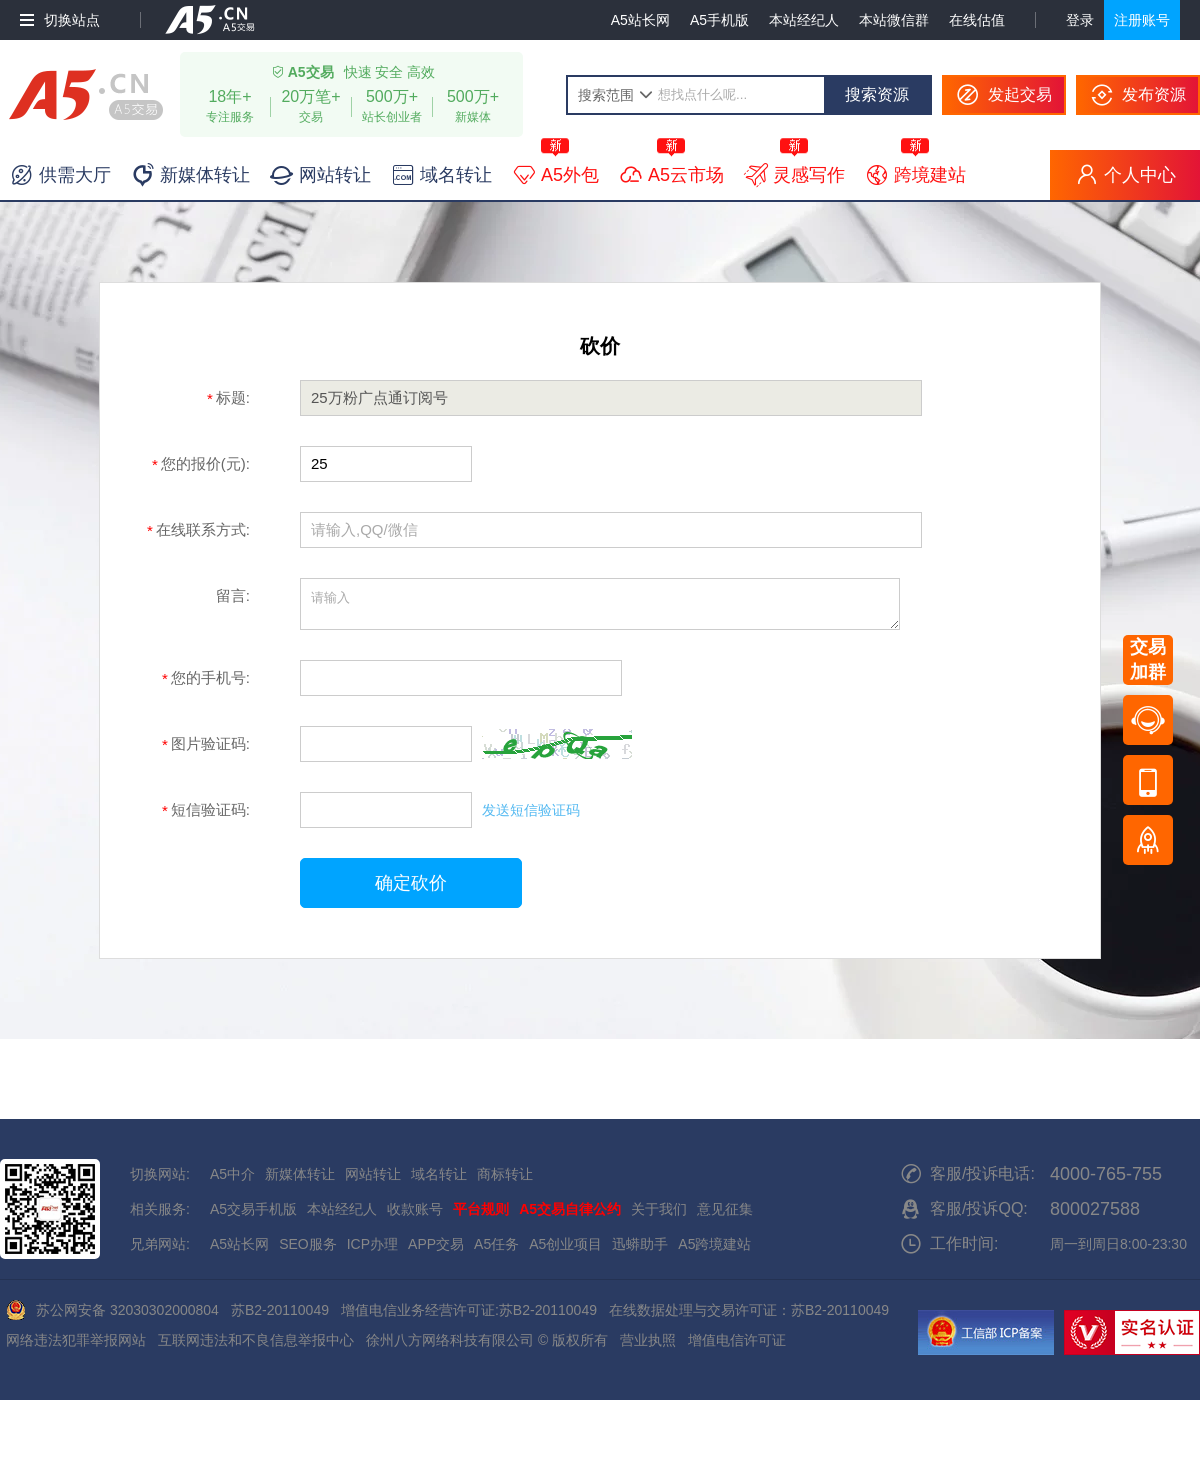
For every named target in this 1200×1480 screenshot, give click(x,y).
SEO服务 (308, 1244)
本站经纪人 (804, 20)
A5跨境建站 (714, 1244)
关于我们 (659, 1209)
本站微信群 (894, 20)
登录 (1080, 20)
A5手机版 (719, 20)
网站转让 (373, 1174)
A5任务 (496, 1244)
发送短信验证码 (531, 810)
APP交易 (436, 1244)
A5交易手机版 (253, 1209)
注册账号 (1142, 20)
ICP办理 (372, 1244)
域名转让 (439, 1174)
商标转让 (505, 1174)
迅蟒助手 (640, 1244)
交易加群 (1148, 659)
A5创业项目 (565, 1244)
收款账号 (415, 1209)
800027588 (1095, 1209)
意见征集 (725, 1209)
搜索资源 (877, 94)
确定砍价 (411, 883)
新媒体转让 (300, 1174)
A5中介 (232, 1174)
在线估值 (977, 20)
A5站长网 (640, 20)
